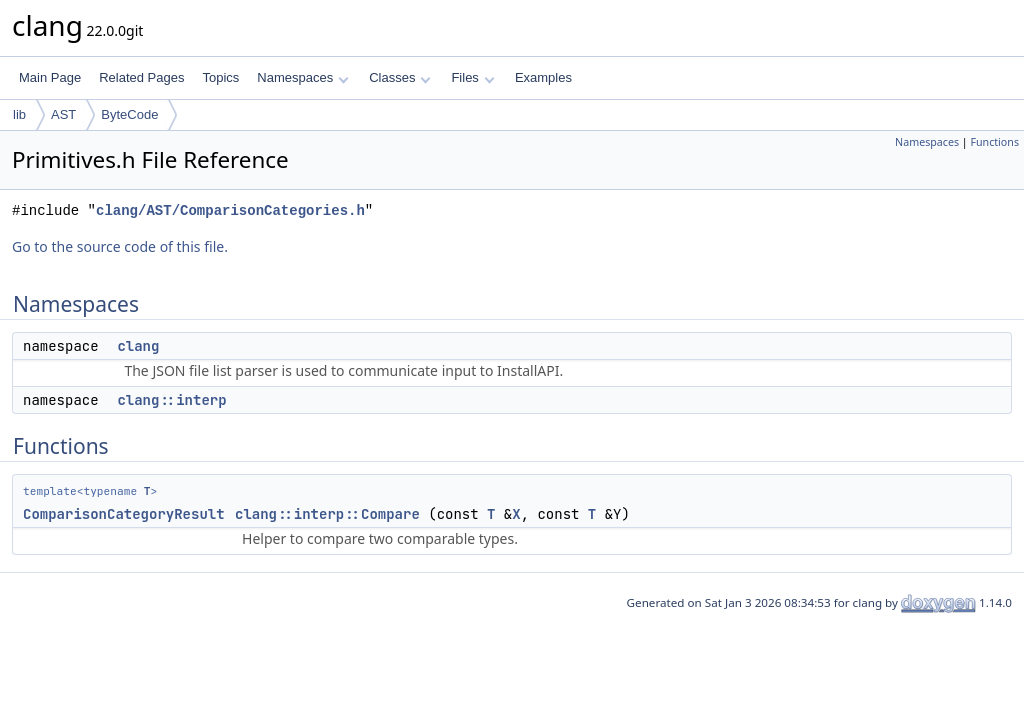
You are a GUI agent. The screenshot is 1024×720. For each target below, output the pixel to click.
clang (138, 346)
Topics (220, 77)
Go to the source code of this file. (120, 246)
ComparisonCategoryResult (124, 514)
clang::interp (171, 400)
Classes (400, 77)
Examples (543, 77)
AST (63, 114)
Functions (994, 142)
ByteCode (129, 114)
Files (472, 77)
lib (19, 114)
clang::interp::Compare (327, 514)
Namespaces (302, 77)
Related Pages (141, 77)
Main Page (50, 77)
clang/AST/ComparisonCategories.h (230, 210)
